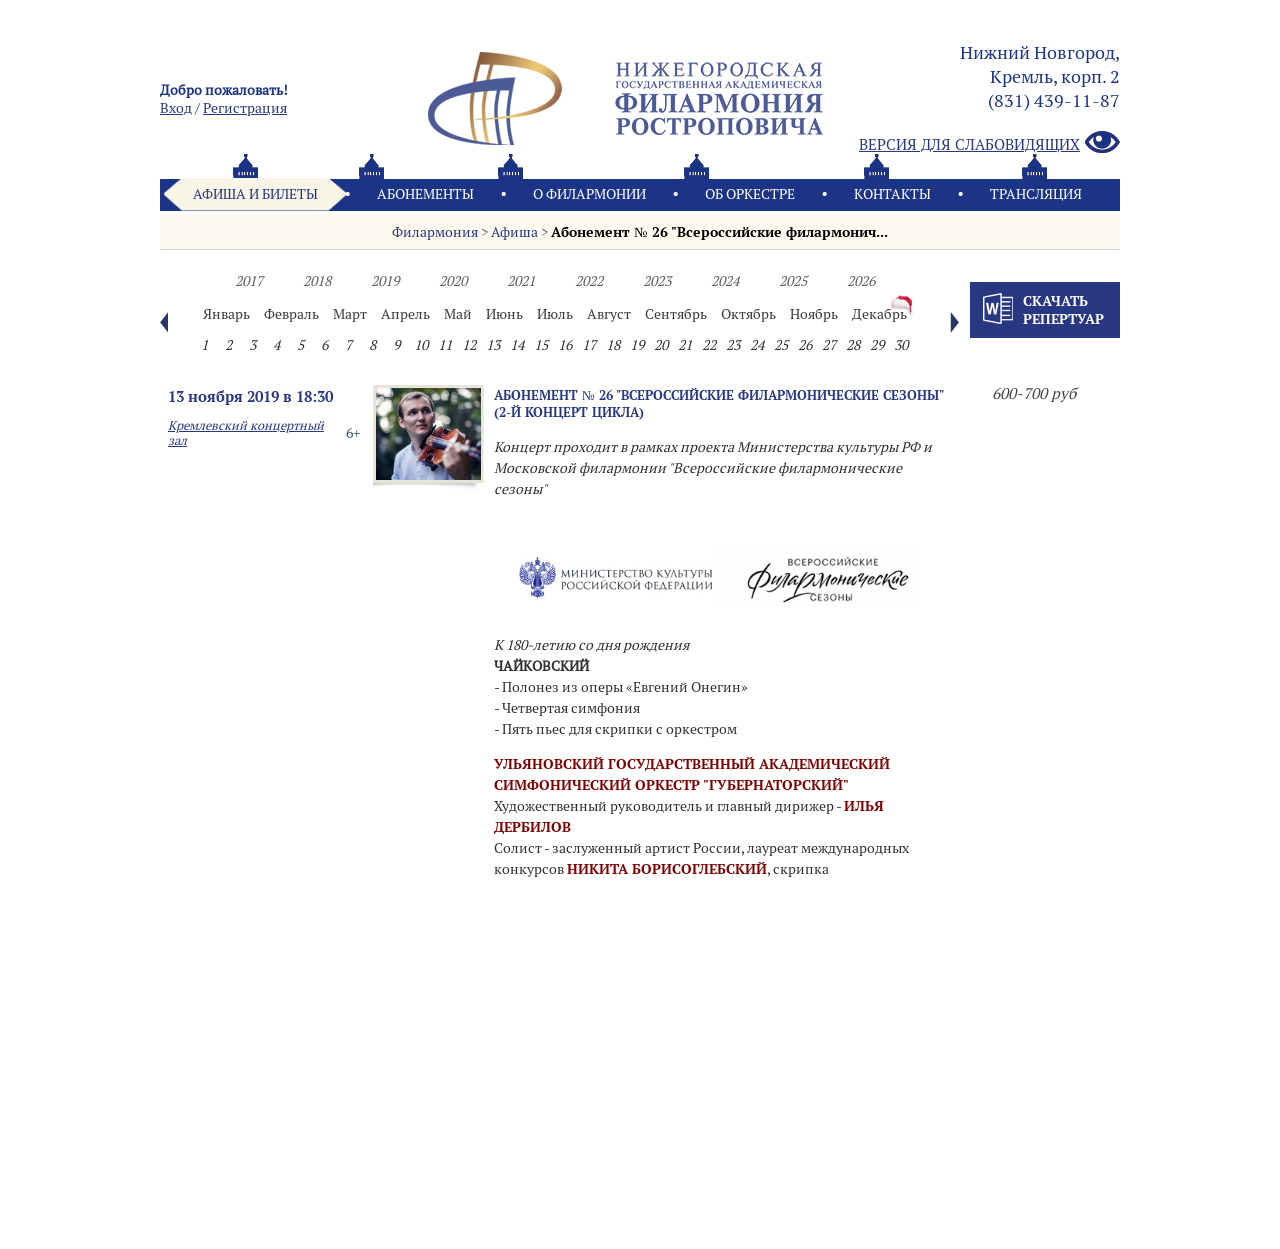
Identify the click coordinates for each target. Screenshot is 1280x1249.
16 (565, 345)
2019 (385, 281)
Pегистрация (245, 108)
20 (661, 345)
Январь (226, 314)
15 (541, 345)
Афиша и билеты (255, 194)
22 (709, 345)
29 (877, 345)
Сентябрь (676, 314)
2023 (657, 281)
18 (613, 345)
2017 (249, 281)
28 (853, 345)
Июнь (504, 314)
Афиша (514, 232)
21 (685, 345)
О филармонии (589, 194)
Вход (176, 108)
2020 (453, 281)
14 (517, 345)
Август (609, 314)
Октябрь (748, 314)
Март (350, 314)
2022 (589, 281)
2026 (861, 281)
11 (445, 345)
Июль (555, 314)
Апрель (405, 314)
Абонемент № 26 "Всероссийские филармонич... (719, 232)
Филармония (435, 232)
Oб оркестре (750, 194)
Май (458, 314)
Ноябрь (814, 314)
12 (469, 345)
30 (901, 345)
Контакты (892, 194)
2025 (793, 281)
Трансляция (1036, 194)
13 (493, 345)
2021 (521, 281)
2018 (317, 281)
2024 (725, 281)
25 (781, 345)
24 (757, 345)
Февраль (291, 314)
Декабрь (879, 314)
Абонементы (425, 194)
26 (805, 345)
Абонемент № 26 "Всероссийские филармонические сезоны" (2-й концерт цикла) (718, 403)
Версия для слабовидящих (989, 143)
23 (733, 345)
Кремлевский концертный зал (246, 433)
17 (589, 345)
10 (421, 345)
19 (637, 345)
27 (829, 345)
